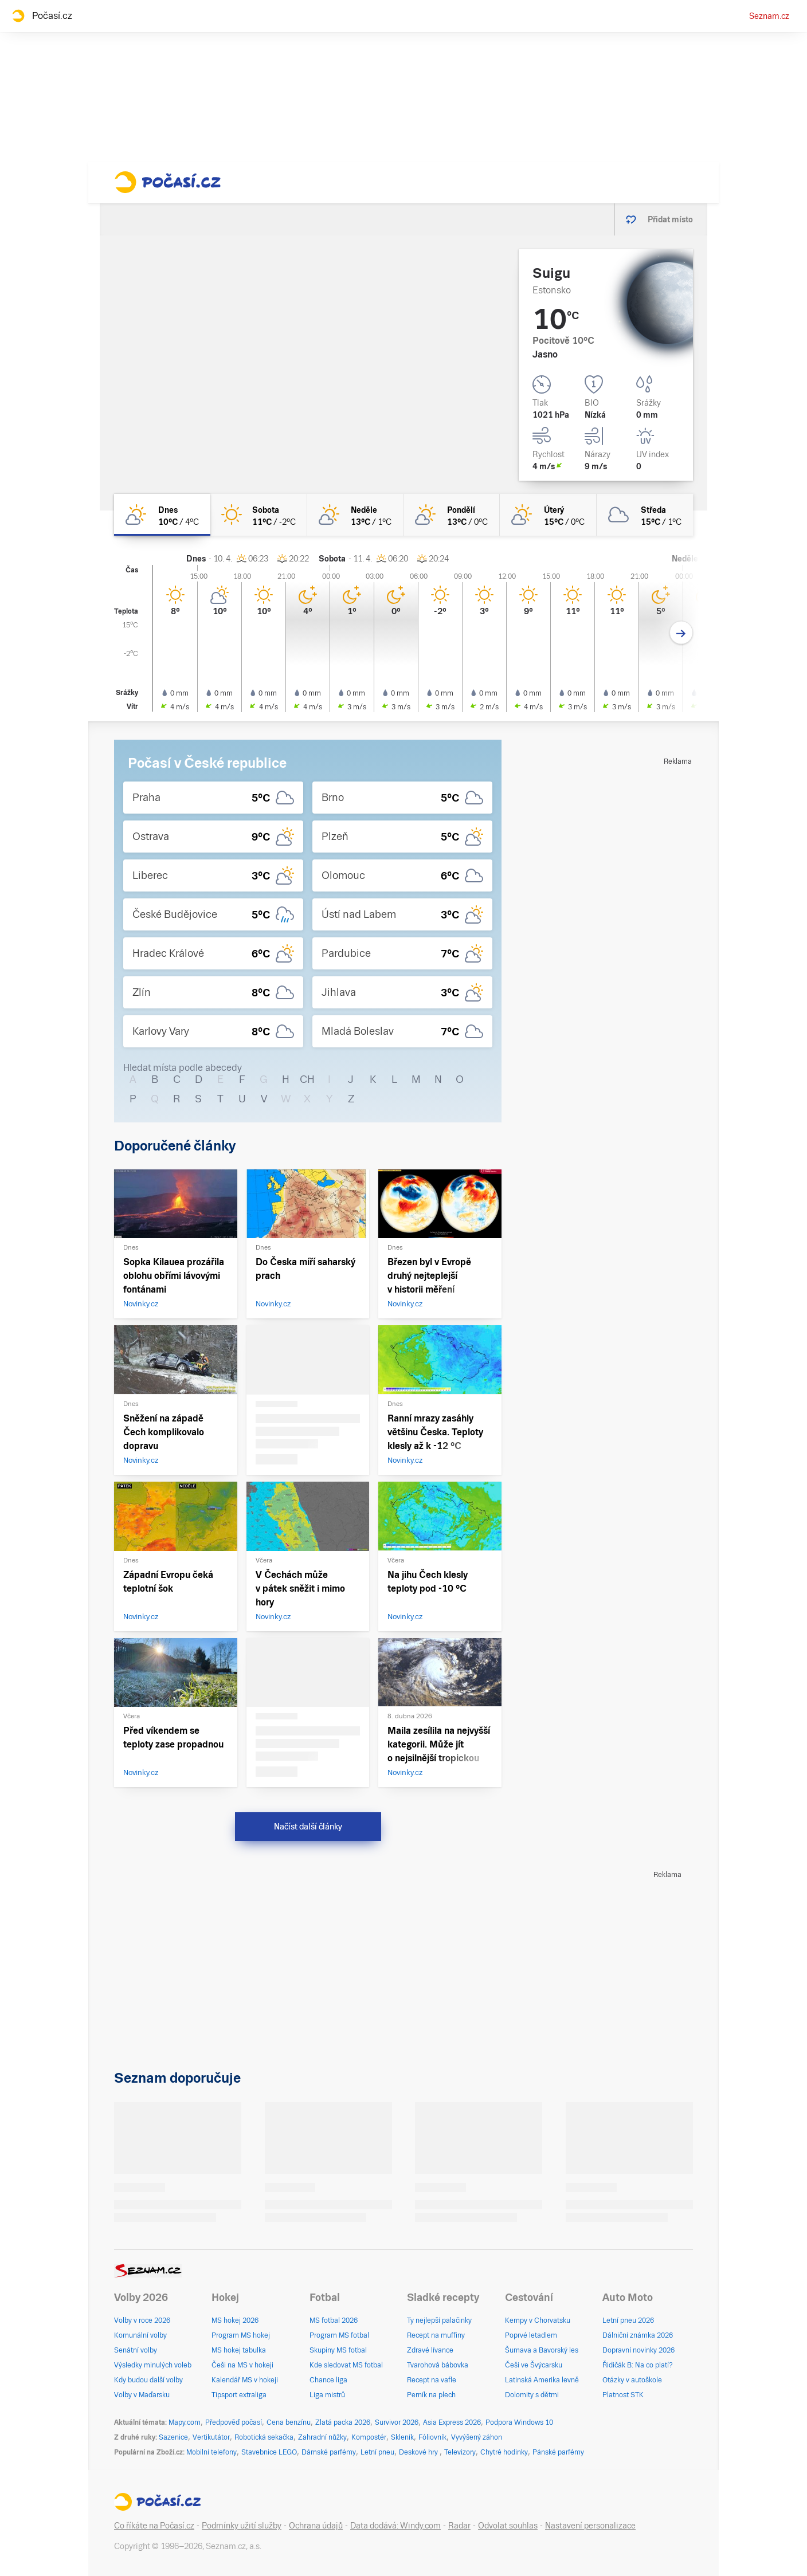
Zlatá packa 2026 (342, 2422)
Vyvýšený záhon (476, 2437)
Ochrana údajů (316, 2525)
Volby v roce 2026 (142, 2320)
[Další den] (681, 633)
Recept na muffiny (436, 2335)
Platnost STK (623, 2395)
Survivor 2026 (396, 2422)
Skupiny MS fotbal (338, 2350)
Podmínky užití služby (241, 2525)
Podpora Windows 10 (519, 2422)
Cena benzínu (289, 2422)
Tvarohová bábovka (437, 2365)
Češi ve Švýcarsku (533, 2365)
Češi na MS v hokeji (242, 2365)
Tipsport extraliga (239, 2395)
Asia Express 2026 (452, 2422)
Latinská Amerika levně (542, 2380)
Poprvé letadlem (531, 2335)
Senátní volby (135, 2350)
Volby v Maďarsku (142, 2395)
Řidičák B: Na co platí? (637, 2365)
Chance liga (328, 2380)
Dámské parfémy (328, 2452)
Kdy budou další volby (148, 2380)
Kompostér (368, 2437)
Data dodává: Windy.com (395, 2525)
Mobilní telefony (211, 2452)
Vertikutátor (211, 2437)
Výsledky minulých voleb (152, 2365)
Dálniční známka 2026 (637, 2335)
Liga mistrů (327, 2395)
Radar (459, 2525)
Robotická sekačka (263, 2437)
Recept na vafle (431, 2380)
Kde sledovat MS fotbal (346, 2365)
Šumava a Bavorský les (541, 2350)
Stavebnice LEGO (269, 2452)
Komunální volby (140, 2335)
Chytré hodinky (504, 2452)
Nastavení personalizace (590, 2525)
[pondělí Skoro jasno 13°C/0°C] (452, 515)
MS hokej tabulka (238, 2350)
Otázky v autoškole (632, 2380)
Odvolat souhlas (508, 2525)
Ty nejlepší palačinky (439, 2320)
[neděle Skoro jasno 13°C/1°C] (355, 515)
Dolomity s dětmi (532, 2395)
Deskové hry (419, 2452)
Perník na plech (431, 2395)
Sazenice (173, 2437)
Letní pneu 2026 (628, 2320)
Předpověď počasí (233, 2422)
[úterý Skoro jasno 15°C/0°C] (548, 515)
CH (307, 1079)
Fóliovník (432, 2437)
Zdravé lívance (430, 2350)
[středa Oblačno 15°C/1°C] (645, 515)
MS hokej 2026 (234, 2320)
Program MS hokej (240, 2335)
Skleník (402, 2437)
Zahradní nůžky (322, 2437)
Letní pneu (377, 2452)
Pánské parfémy (558, 2452)
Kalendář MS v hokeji (244, 2380)
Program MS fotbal (339, 2335)
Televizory (460, 2452)
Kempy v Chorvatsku (537, 2320)
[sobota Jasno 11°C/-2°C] (258, 515)
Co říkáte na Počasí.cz (154, 2525)
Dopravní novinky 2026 (638, 2350)
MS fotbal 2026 (334, 2320)
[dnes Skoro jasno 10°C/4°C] (162, 515)
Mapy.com (185, 2422)
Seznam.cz (769, 16)
